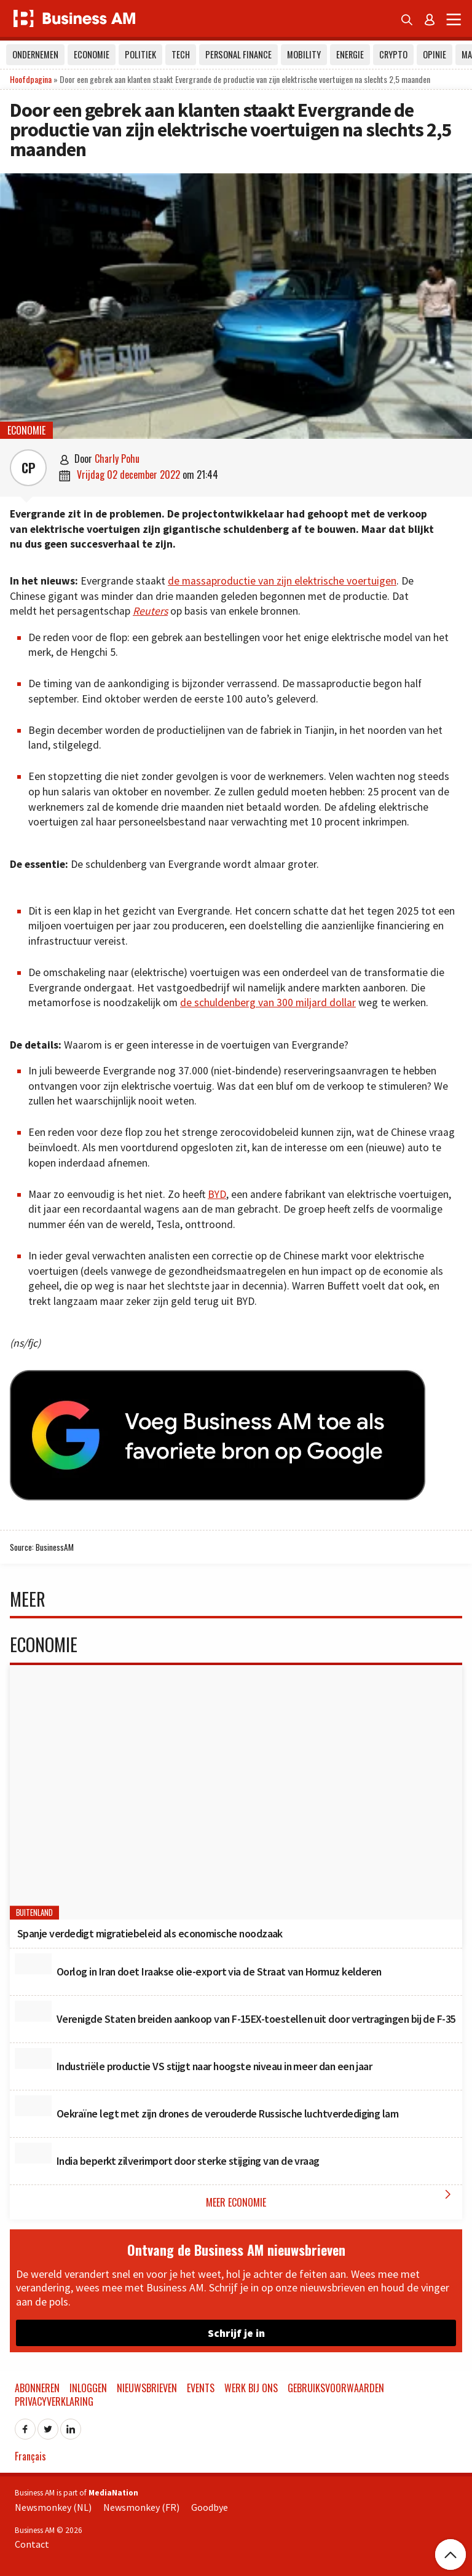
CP (29, 468)
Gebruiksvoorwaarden (336, 2388)
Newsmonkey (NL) (53, 2507)
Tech (180, 54)
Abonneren (37, 2388)
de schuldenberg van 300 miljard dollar (268, 1002)
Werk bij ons (251, 2388)
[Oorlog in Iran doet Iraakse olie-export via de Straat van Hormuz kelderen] (33, 1963)
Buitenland (34, 1913)
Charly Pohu (117, 458)
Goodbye (209, 2507)
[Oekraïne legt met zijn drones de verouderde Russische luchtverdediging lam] (33, 2105)
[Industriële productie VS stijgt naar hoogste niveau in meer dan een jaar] (33, 2058)
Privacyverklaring (54, 2401)
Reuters (150, 611)
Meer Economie (331, 2198)
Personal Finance (238, 54)
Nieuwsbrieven (147, 2388)
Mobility (304, 54)
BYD (217, 1194)
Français (30, 2456)
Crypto (393, 54)
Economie (91, 54)
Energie (350, 54)
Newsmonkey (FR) (141, 2507)
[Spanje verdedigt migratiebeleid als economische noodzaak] (236, 1792)
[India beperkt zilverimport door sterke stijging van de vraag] (33, 2153)
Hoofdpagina (31, 79)
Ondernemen (35, 54)
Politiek (140, 54)
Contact (32, 2544)
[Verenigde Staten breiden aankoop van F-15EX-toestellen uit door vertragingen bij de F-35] (33, 2011)
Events (200, 2388)
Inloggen (88, 2388)
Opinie (434, 54)
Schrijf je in (236, 2333)
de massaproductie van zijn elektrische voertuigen (282, 581)
